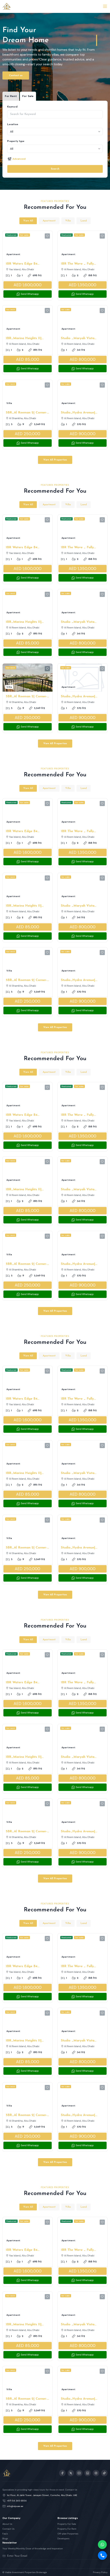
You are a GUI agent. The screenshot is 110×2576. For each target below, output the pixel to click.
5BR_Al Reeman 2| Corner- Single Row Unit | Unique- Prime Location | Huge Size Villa (27, 413)
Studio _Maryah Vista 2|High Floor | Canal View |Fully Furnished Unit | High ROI (82, 339)
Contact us (15, 75)
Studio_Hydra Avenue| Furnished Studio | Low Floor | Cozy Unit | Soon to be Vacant (82, 413)
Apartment (49, 221)
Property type (15, 141)
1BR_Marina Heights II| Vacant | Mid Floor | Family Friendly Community (27, 339)
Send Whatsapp (27, 294)
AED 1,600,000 (28, 285)
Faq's (5, 2533)
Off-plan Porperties (68, 2533)
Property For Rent (67, 2528)
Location (12, 124)
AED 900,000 (82, 433)
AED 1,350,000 (82, 285)
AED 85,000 (27, 359)
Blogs (5, 2538)
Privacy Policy (100, 2572)
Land (83, 221)
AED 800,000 (82, 359)
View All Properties (55, 460)
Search (55, 169)
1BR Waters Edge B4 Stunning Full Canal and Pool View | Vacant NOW (25, 264)
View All (28, 221)
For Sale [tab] (27, 96)
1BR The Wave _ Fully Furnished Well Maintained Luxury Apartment (81, 264)
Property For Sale (67, 2523)
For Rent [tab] (11, 96)
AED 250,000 (27, 433)
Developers (63, 2538)
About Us (7, 2523)
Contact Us (8, 2528)
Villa (68, 221)
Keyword (12, 107)
